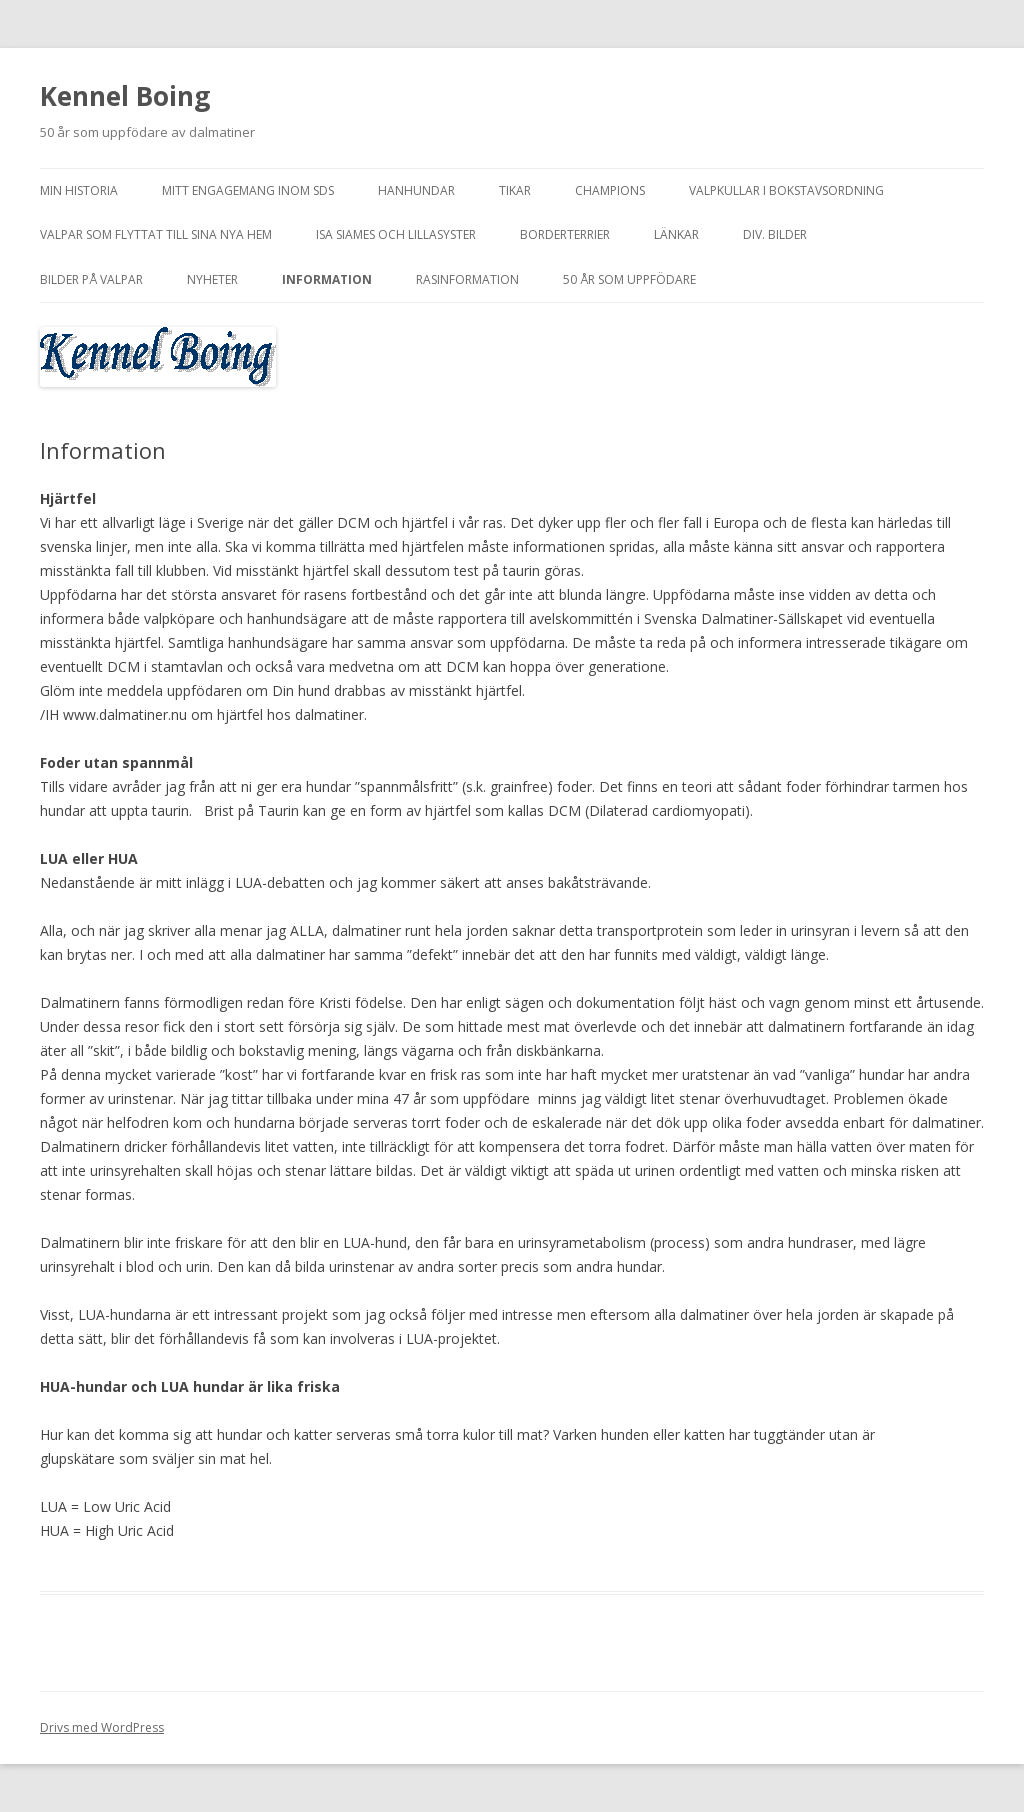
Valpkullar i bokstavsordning (786, 190)
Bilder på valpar (91, 279)
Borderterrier (565, 234)
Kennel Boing (125, 96)
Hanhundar (416, 190)
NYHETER (212, 279)
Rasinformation (467, 279)
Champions (610, 190)
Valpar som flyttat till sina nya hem (156, 234)
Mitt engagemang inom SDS (248, 190)
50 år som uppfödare (629, 279)
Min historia (79, 190)
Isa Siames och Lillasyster (396, 234)
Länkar (676, 234)
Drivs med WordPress (102, 1727)
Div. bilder (775, 234)
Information (327, 279)
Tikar (515, 190)
